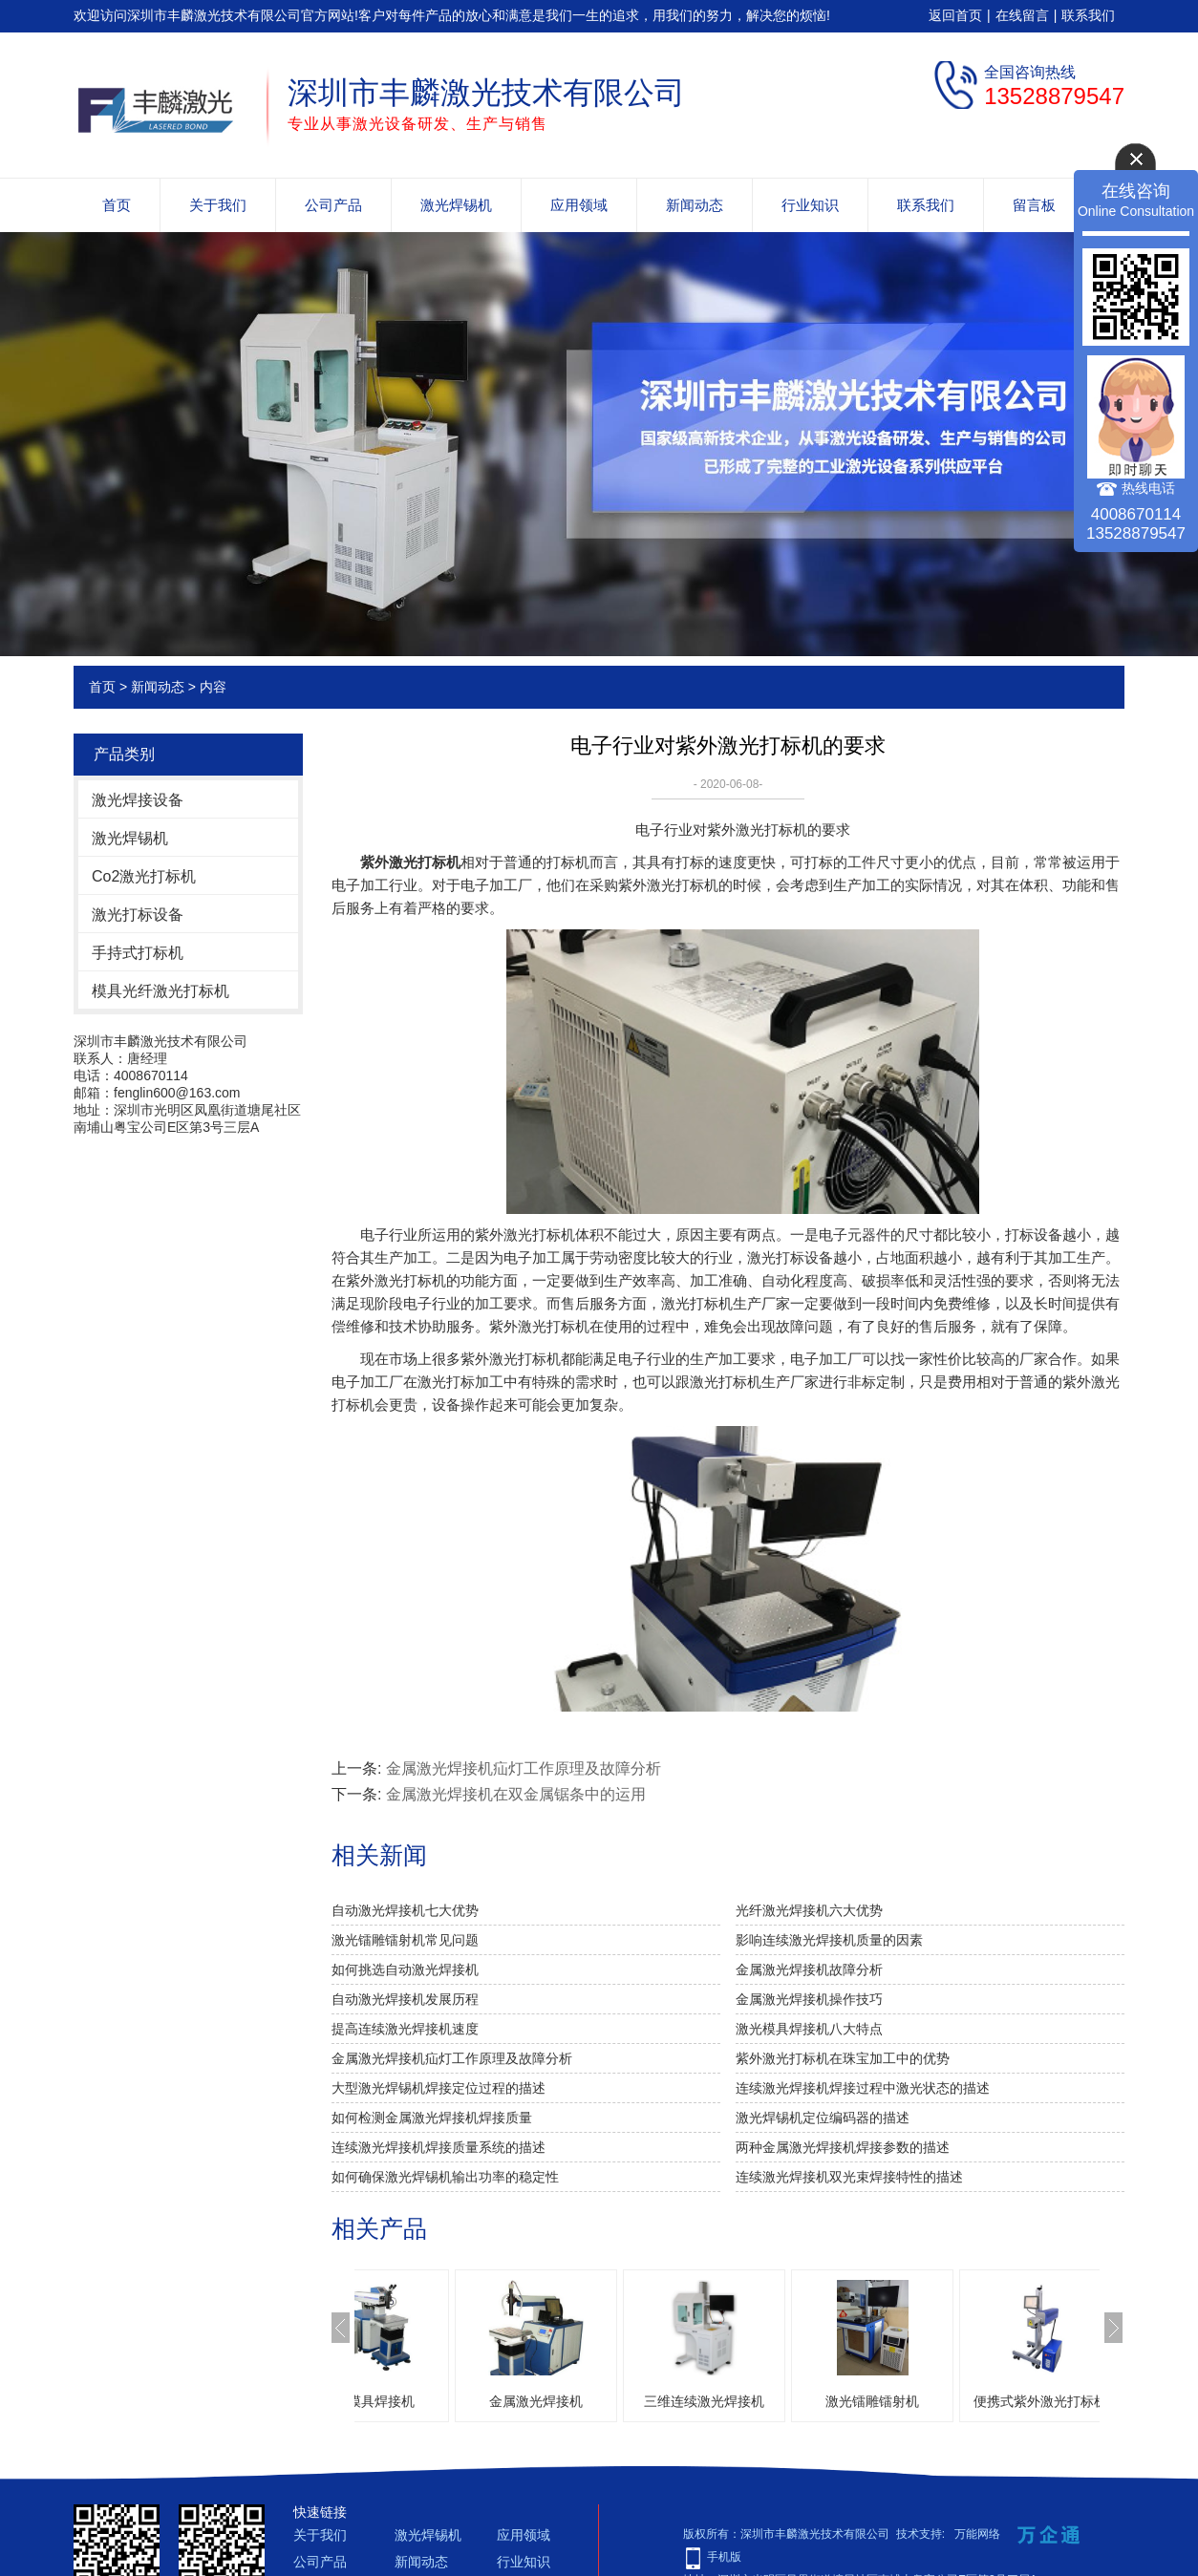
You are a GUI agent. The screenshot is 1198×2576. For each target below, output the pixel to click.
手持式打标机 (137, 953)
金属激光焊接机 (622, 2401)
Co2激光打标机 (144, 876)
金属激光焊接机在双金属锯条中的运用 (516, 1794)
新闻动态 (694, 205)
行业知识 (810, 205)
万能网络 (977, 2534)
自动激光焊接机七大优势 (405, 1910)
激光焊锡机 (456, 205)
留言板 (1034, 205)
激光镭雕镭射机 (958, 2401)
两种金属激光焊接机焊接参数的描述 (843, 2147)
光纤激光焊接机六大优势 (809, 1910)
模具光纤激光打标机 (160, 991)
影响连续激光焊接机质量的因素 (829, 1940)
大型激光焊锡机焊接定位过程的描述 (439, 2088)
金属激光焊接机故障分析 (809, 1969)
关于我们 (217, 205)
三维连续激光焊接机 (790, 2401)
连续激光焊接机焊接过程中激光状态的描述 (863, 2088)
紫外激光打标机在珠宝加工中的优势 (843, 2058)
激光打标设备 (137, 914)
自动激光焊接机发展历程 (405, 1999)
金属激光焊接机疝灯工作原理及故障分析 (523, 1768)
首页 (116, 205)
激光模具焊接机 (454, 2401)
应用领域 (579, 205)
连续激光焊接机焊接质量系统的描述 (439, 2147)
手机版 (724, 2557)
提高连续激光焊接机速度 (405, 2028)
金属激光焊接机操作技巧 (809, 1999)
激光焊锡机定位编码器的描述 (822, 2117)
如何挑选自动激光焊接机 (405, 1969)
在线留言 (1022, 15)
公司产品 (333, 205)
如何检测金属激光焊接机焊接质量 (432, 2117)
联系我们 (1088, 15)
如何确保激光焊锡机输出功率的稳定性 (445, 2176)
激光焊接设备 (137, 800)
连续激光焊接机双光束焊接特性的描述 (849, 2176)
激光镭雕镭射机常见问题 (405, 1940)
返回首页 (955, 15)
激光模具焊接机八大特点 (809, 2028)
